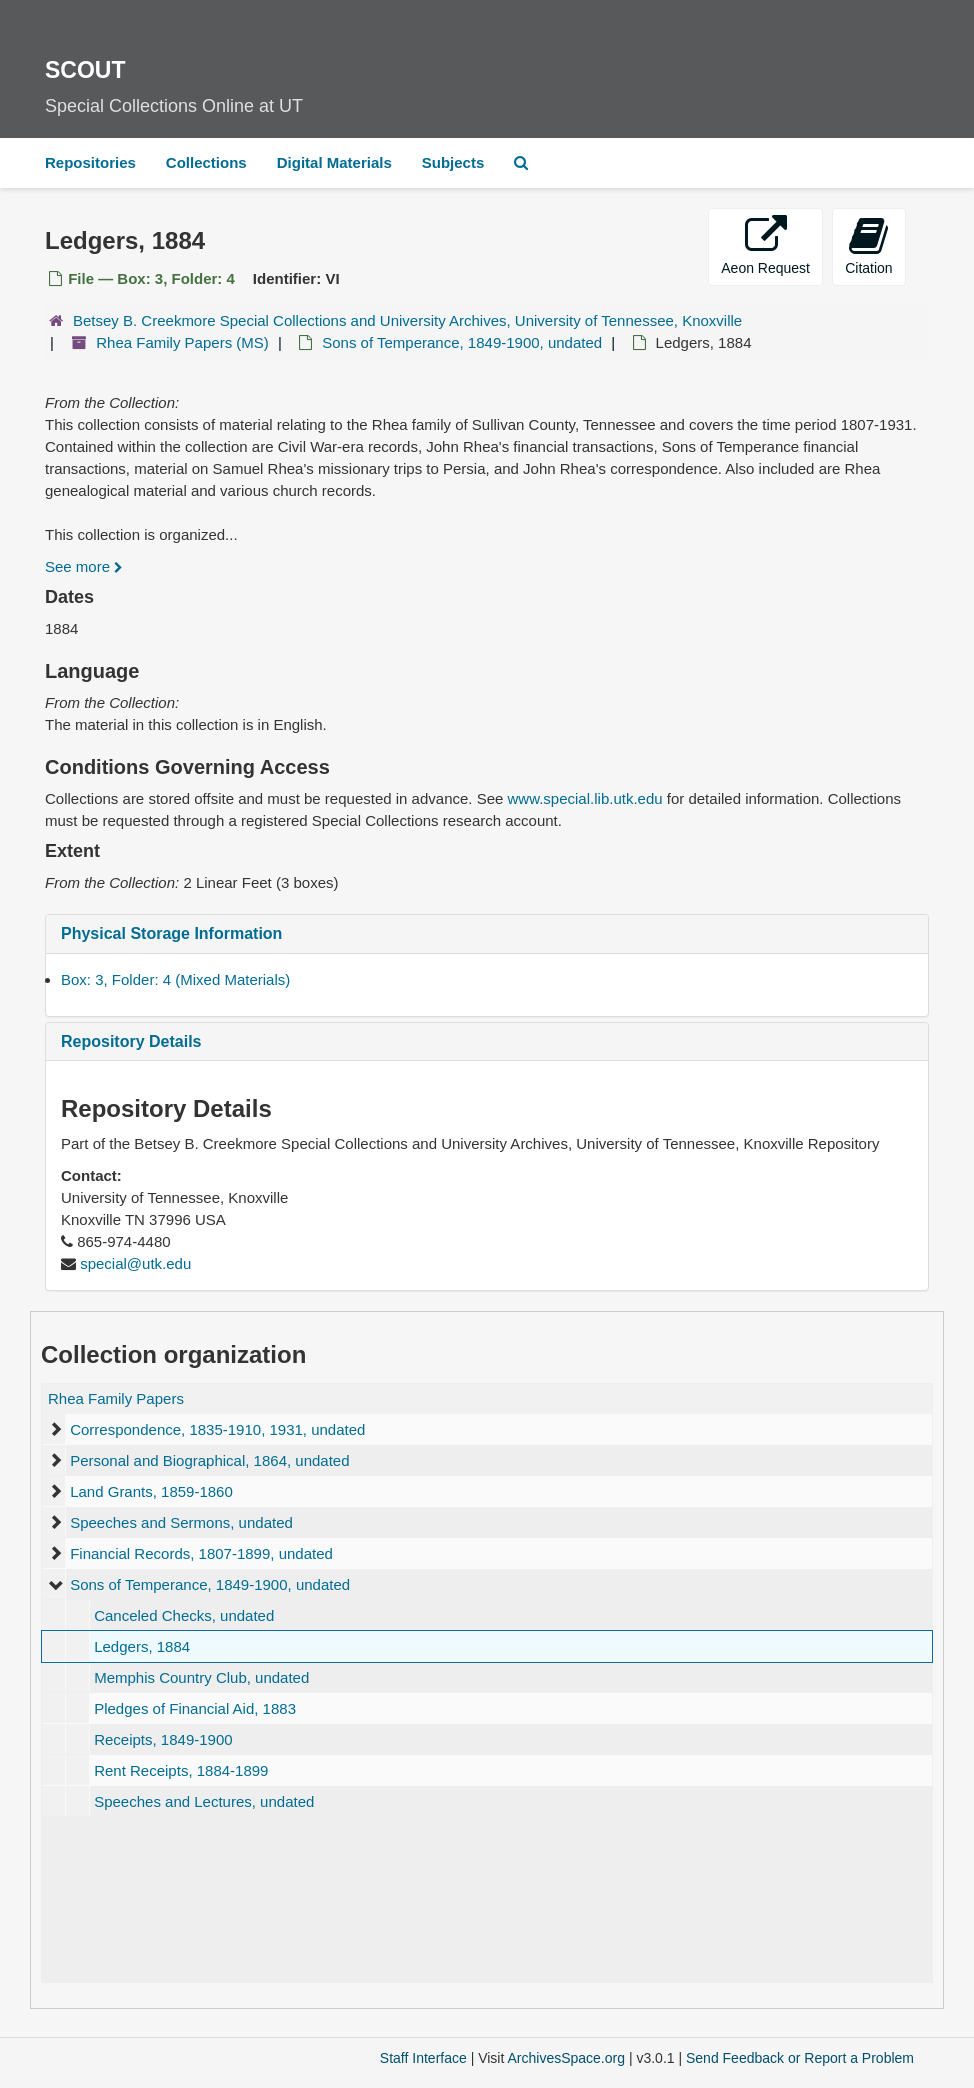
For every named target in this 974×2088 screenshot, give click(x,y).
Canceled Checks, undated (184, 1615)
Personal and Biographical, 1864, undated (209, 1460)
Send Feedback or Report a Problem (800, 2058)
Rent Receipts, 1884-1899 (181, 1770)
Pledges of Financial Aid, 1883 (195, 1708)
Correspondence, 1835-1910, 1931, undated (217, 1429)
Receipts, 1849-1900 (163, 1739)
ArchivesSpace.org (566, 2058)
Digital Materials (334, 162)
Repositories (90, 162)
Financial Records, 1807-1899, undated (201, 1553)
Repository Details (131, 1041)
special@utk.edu (135, 1263)
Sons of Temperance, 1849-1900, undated (462, 342)
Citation (868, 245)
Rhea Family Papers (116, 1398)
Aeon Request (765, 245)
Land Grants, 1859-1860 (151, 1491)
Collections (206, 162)
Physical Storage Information (171, 933)
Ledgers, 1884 (142, 1646)
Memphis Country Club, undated (201, 1677)
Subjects (453, 162)
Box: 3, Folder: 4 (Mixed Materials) (175, 979)
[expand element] (55, 1430)
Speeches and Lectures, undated (204, 1801)
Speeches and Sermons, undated (181, 1522)
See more (84, 566)
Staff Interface (423, 2058)
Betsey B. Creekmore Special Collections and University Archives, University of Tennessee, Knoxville (407, 320)
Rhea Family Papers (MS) (182, 342)
